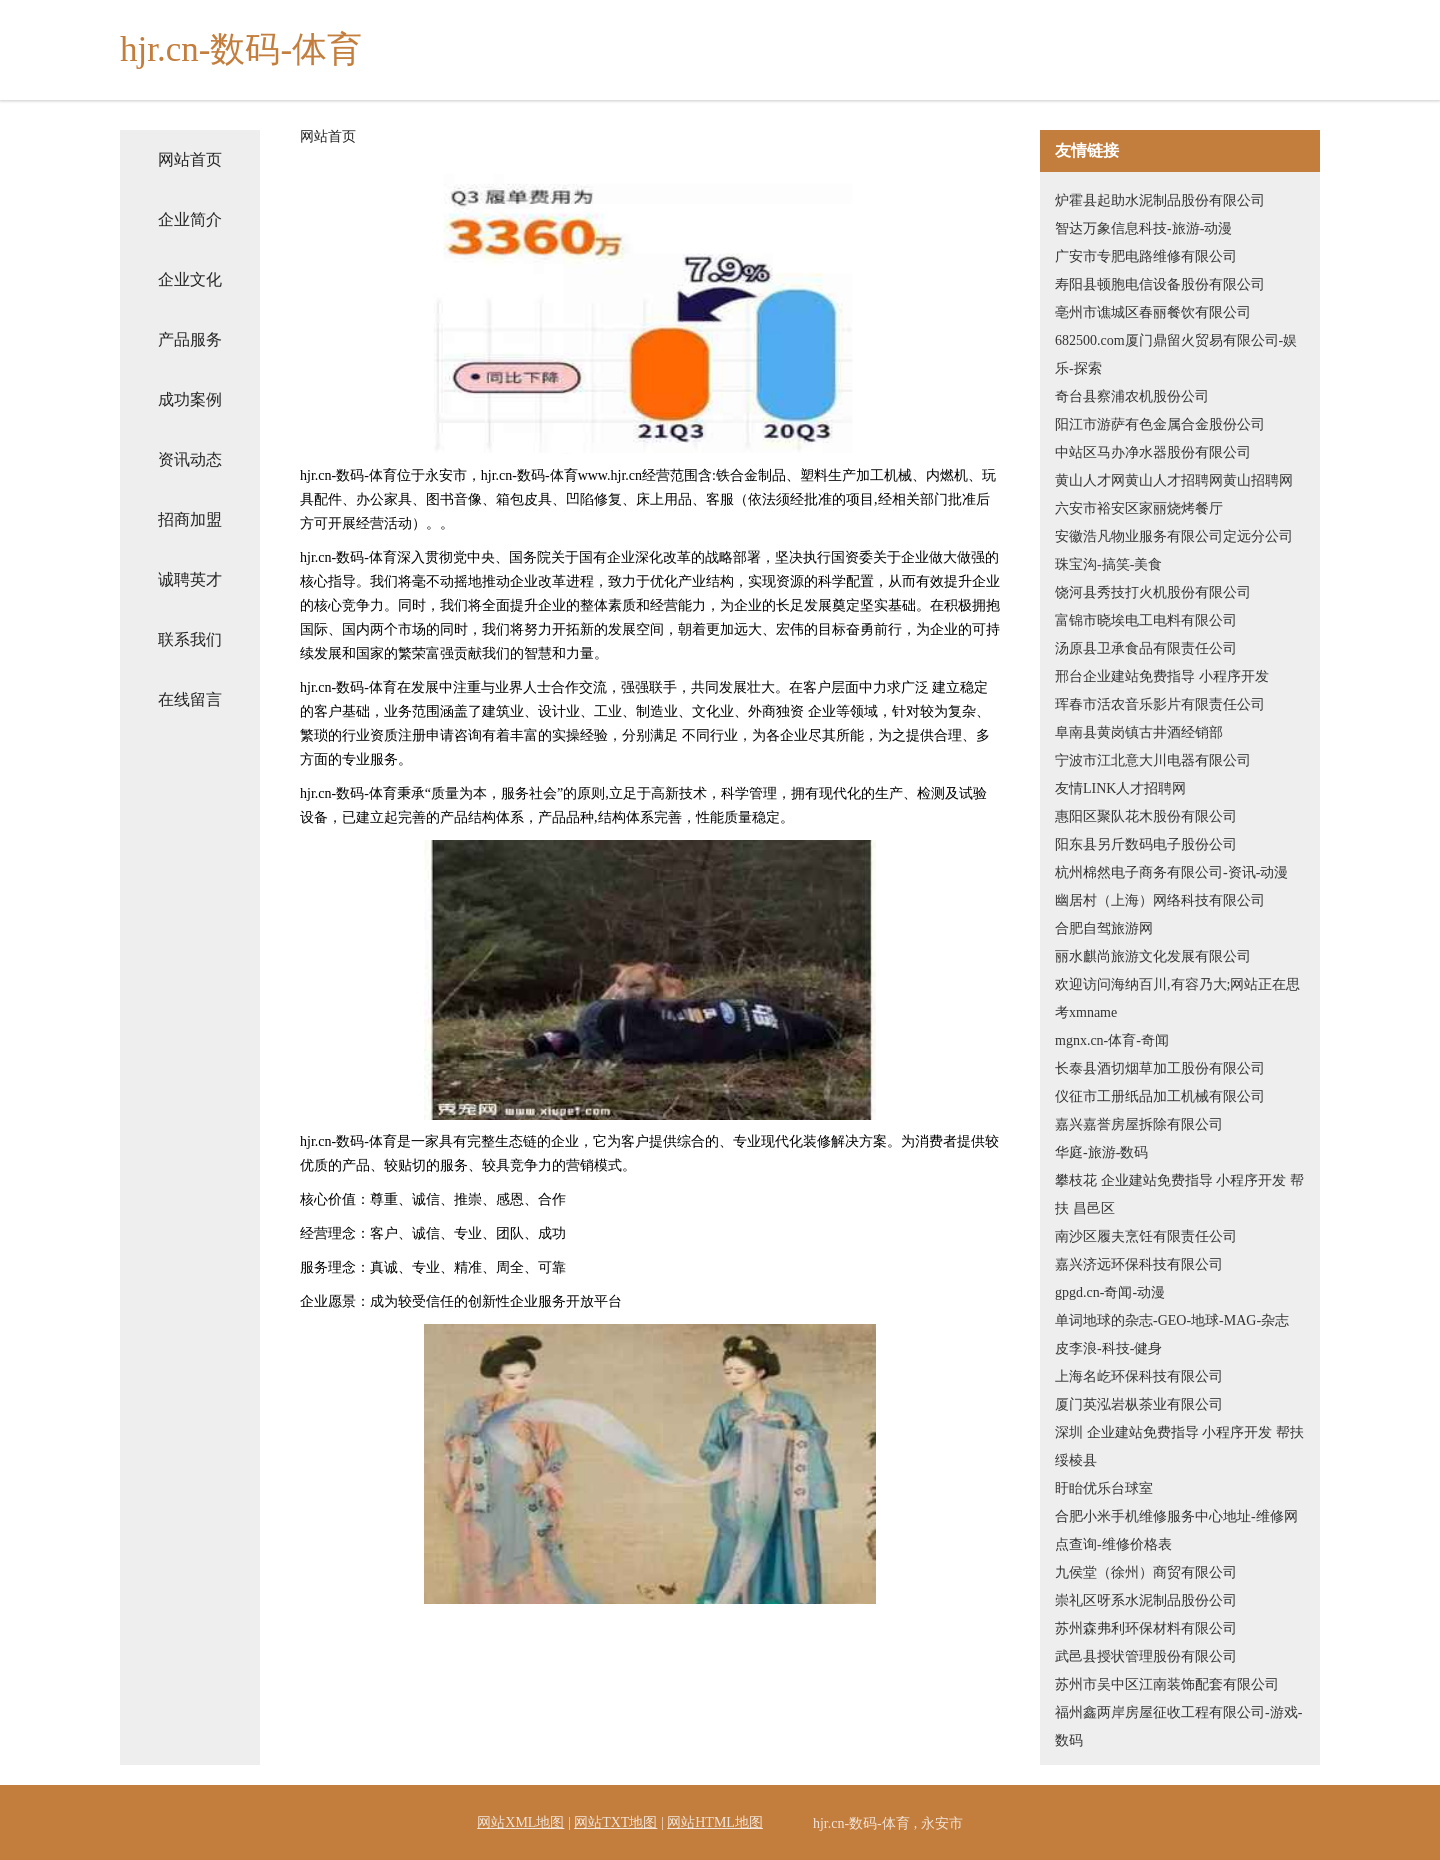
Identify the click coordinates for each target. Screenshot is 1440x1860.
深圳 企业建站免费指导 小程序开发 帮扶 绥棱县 (1179, 1446)
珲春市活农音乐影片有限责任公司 (1160, 704)
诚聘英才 (190, 579)
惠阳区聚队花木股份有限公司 (1146, 816)
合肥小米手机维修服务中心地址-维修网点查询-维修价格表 (1176, 1530)
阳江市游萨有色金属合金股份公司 (1160, 424)
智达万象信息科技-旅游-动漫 (1143, 228)
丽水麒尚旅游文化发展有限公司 (1153, 956)
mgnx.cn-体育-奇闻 (1112, 1040)
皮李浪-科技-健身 (1108, 1348)
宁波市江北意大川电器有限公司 (1153, 760)
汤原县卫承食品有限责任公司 (1146, 648)
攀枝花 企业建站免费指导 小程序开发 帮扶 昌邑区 (1179, 1194)
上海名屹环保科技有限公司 (1139, 1376)
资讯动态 (190, 459)
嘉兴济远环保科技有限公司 (1139, 1264)
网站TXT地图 (615, 1822)
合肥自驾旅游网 (1104, 928)
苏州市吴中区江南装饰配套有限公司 (1167, 1684)
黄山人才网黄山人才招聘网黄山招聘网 (1174, 480)
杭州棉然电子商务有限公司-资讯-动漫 (1171, 872)
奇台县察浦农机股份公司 (1132, 396)
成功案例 (190, 399)
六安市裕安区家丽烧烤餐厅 (1139, 508)
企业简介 (190, 219)
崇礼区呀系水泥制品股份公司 (1146, 1600)
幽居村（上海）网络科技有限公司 (1160, 900)
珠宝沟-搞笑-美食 (1108, 564)
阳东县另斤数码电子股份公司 (1146, 844)
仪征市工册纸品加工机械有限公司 (1160, 1096)
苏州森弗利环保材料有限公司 (1146, 1628)
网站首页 (190, 159)
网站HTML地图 (715, 1822)
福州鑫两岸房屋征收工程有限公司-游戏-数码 (1178, 1726)
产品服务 (190, 339)
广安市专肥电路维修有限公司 (1146, 256)
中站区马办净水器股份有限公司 (1153, 452)
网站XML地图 (520, 1822)
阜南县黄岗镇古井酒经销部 (1139, 732)
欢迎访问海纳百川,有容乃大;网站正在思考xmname (1177, 998)
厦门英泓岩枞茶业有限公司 (1139, 1404)
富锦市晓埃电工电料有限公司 (1146, 620)
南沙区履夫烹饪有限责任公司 (1146, 1236)
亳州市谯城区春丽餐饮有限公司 (1153, 312)
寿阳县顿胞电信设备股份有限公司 (1160, 284)
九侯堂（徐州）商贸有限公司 (1146, 1572)
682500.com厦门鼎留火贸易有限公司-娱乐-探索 (1176, 354)
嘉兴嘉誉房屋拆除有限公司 (1139, 1124)
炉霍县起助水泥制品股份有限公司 (1160, 200)
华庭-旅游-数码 (1101, 1152)
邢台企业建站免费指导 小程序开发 (1162, 676)
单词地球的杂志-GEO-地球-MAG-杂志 (1172, 1320)
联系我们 (190, 639)
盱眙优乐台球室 (1104, 1488)
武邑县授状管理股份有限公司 (1146, 1656)
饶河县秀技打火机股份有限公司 (1153, 592)
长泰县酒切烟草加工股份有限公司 (1160, 1068)
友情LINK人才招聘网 (1120, 788)
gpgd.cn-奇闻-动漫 (1110, 1292)
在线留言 (190, 699)
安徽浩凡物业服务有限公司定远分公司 (1174, 536)
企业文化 (190, 279)
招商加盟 (190, 519)
